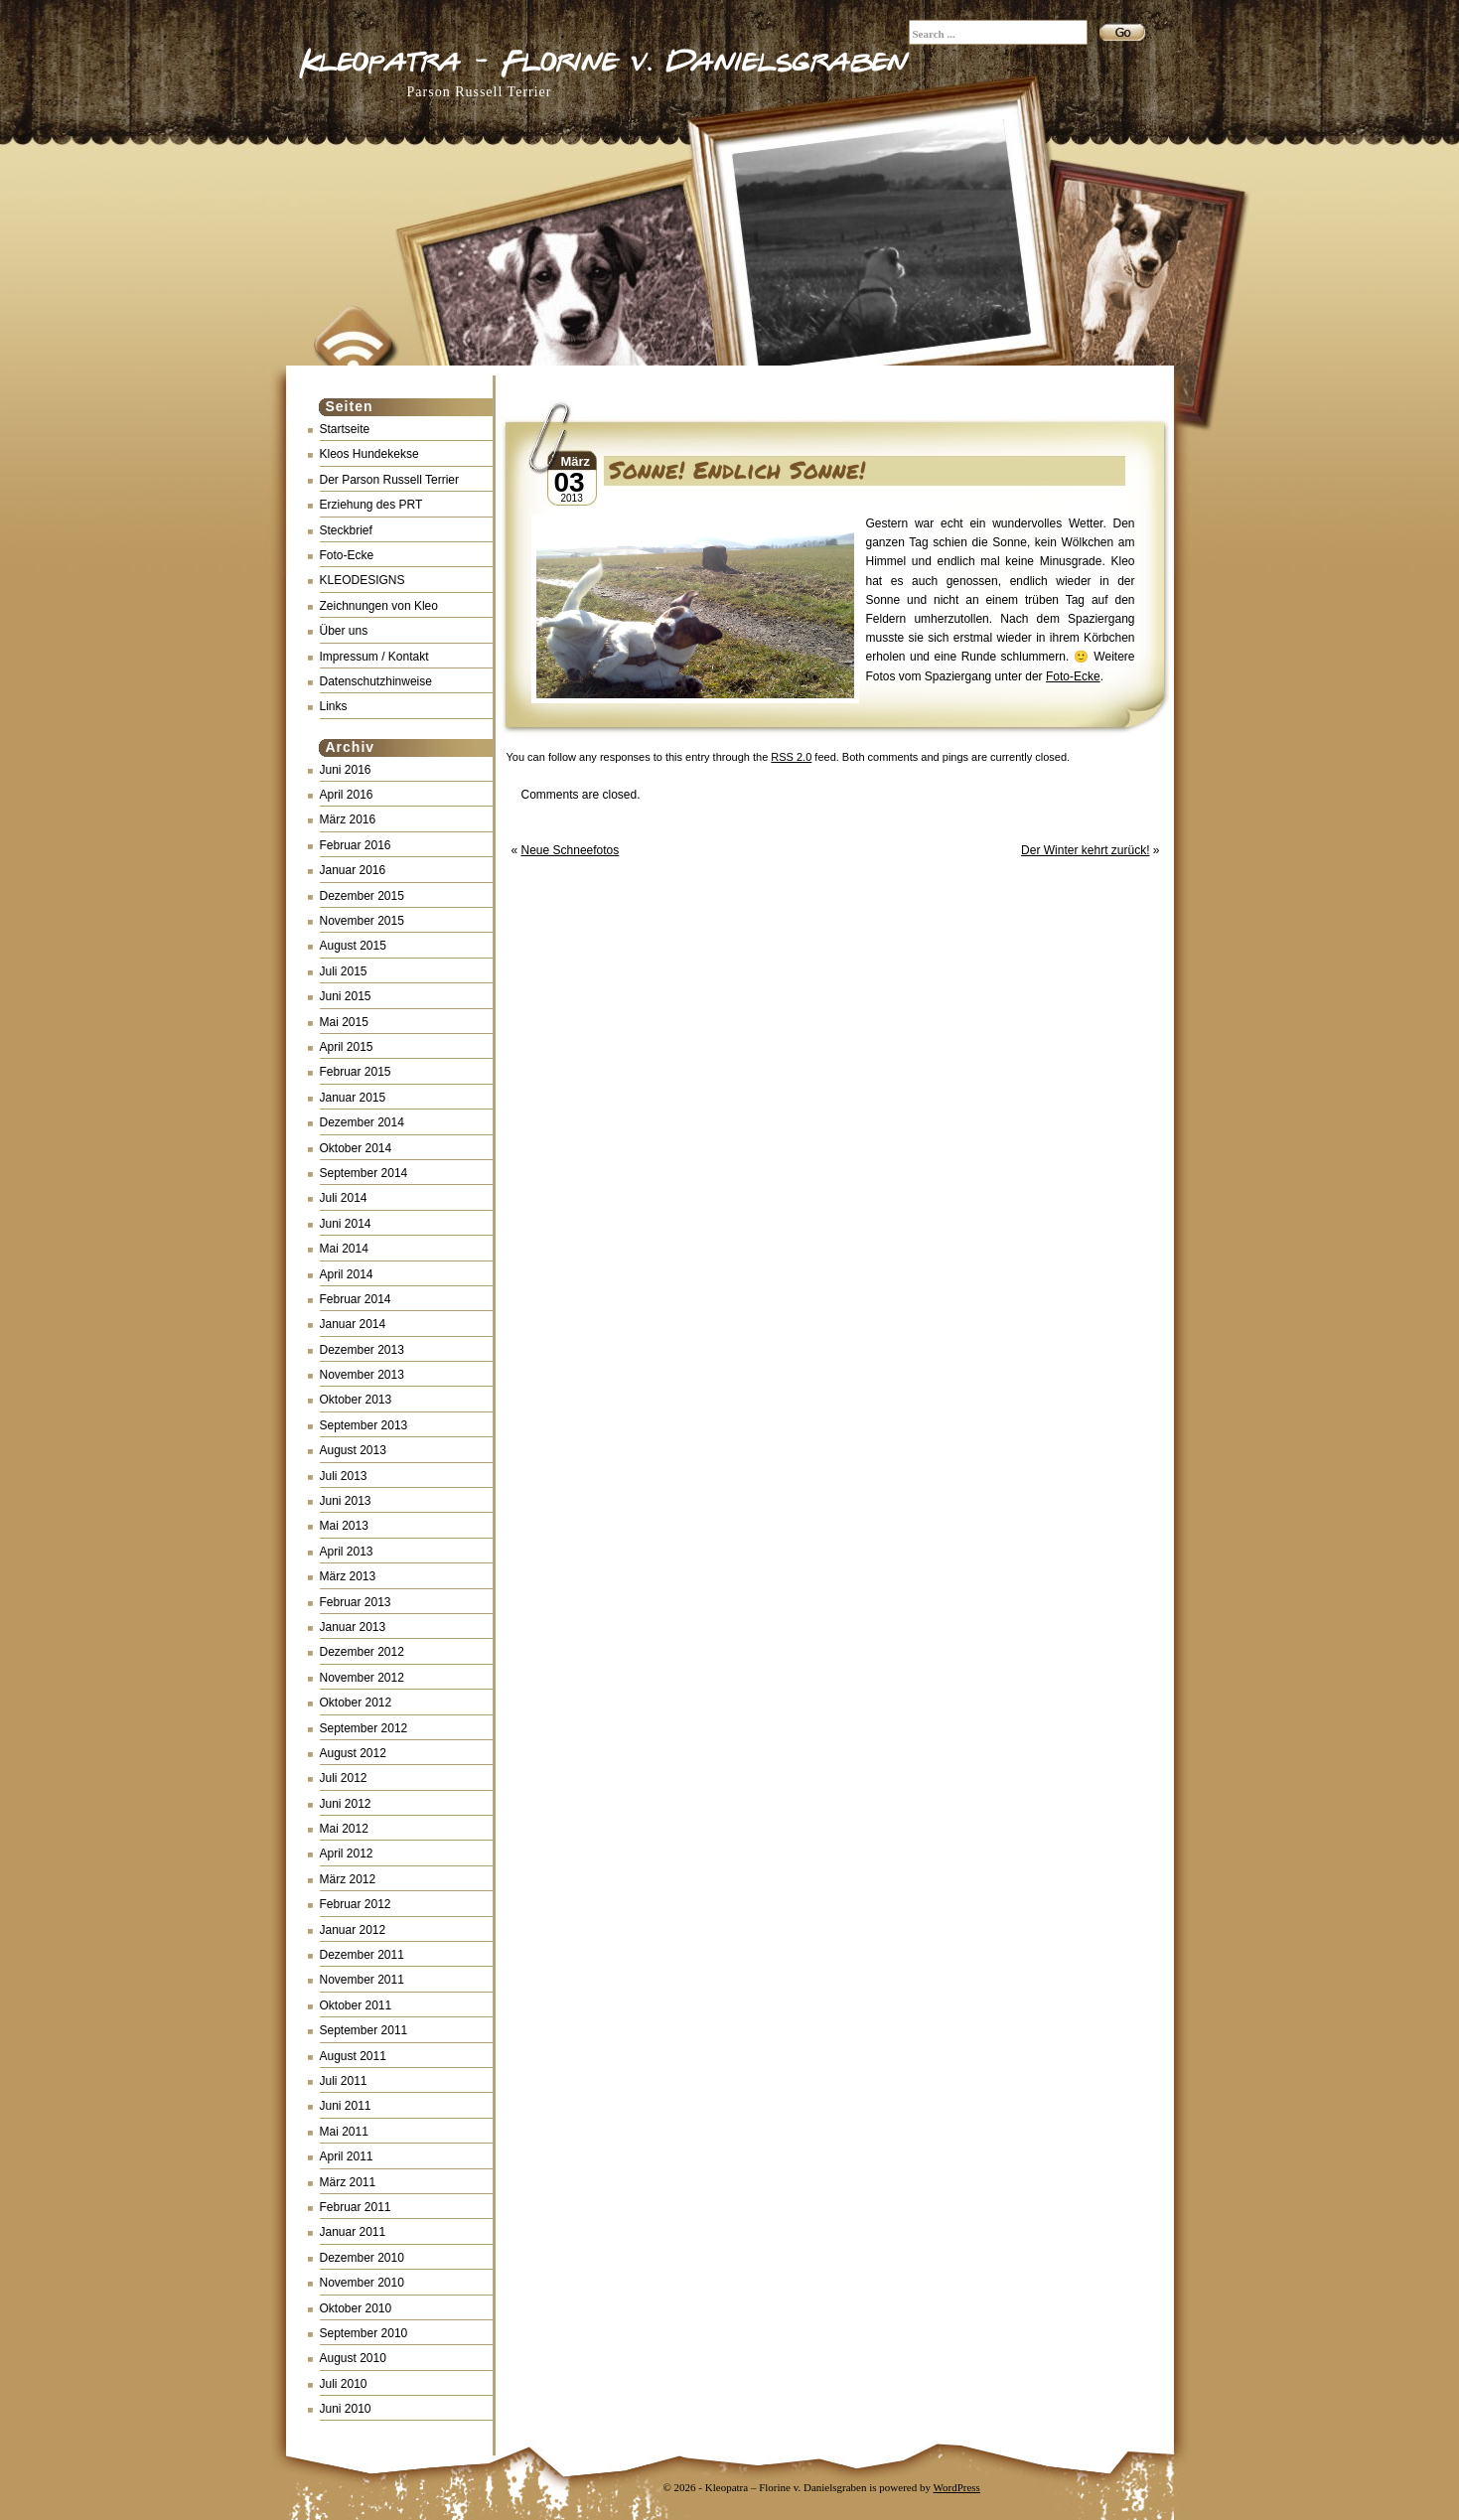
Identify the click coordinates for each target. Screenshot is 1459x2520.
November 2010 (362, 2283)
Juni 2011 (345, 2106)
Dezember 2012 (362, 1652)
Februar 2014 (355, 1299)
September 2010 (364, 2333)
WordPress (957, 2487)
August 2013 (353, 1450)
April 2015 (346, 1047)
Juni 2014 (345, 1224)
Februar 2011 (355, 2207)
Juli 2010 (343, 2384)
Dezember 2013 (362, 1350)
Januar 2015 (353, 1098)
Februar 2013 (355, 1602)
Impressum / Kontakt (374, 657)
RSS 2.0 (791, 757)
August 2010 (353, 2358)
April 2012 (346, 1853)
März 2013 (348, 1576)
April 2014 (346, 1274)
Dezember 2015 (362, 896)
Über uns (344, 631)
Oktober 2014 (356, 1148)
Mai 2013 (344, 1526)
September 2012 (364, 1728)
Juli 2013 (343, 1476)
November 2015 (362, 921)
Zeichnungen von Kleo (379, 606)
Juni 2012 (345, 1804)
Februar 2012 (355, 1904)
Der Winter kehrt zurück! (1085, 850)
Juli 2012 (343, 1778)
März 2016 (348, 819)
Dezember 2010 (362, 2258)
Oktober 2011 (356, 2005)
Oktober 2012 (356, 1702)
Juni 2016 (345, 770)
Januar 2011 (353, 2232)
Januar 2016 (353, 870)
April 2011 (346, 2156)
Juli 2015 (343, 971)
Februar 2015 (355, 1072)
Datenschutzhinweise (376, 681)
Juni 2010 (345, 2409)
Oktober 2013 (356, 1400)
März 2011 (348, 2182)
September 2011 (364, 2030)
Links (334, 706)
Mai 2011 (344, 2132)
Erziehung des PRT (371, 505)
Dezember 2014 (362, 1122)
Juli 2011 (343, 2081)
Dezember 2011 (362, 1955)
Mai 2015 (344, 1022)
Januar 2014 (353, 1324)
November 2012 (362, 1678)
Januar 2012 (353, 1930)
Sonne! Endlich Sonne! (737, 469)
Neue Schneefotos (570, 850)
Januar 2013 (353, 1627)
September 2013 (364, 1425)
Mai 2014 (344, 1249)
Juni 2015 (345, 996)
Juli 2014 (343, 1198)
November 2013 (362, 1375)
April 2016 (346, 795)
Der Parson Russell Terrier (390, 480)
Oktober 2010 (356, 2308)
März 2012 (348, 1879)
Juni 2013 (345, 1501)
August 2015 (353, 946)
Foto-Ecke (347, 555)
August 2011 (353, 2056)
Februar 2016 (355, 845)
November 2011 (362, 1980)
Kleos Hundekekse (369, 454)
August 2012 (353, 1753)
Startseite (345, 429)
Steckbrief (346, 530)
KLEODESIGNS (362, 580)
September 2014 (364, 1173)
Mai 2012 (344, 1829)
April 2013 (346, 1551)
